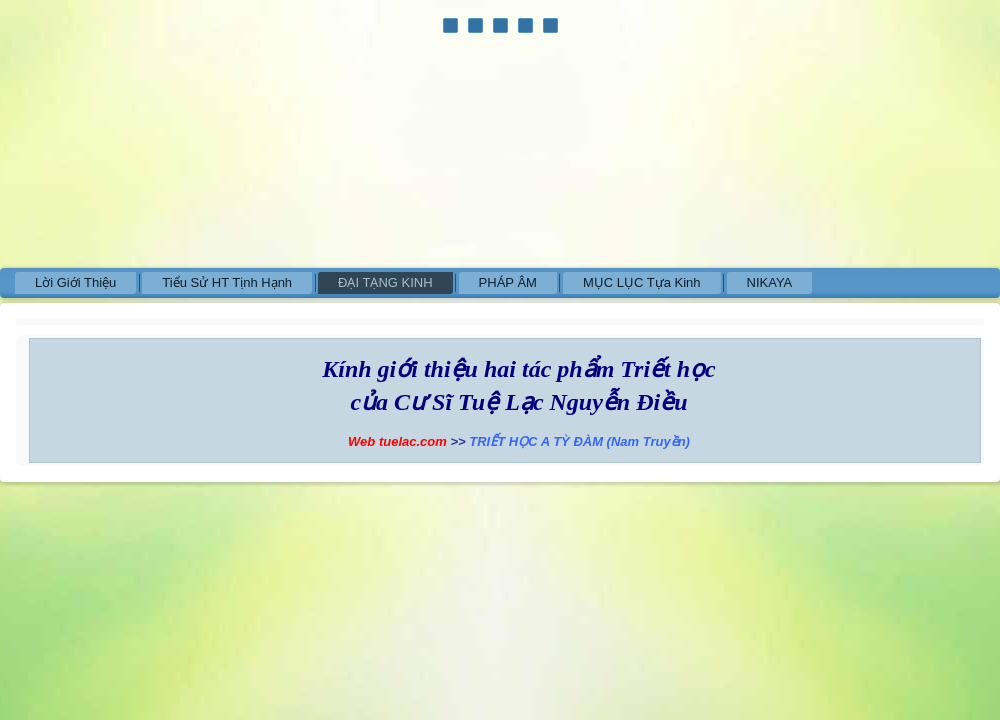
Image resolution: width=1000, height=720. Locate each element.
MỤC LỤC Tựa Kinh (642, 282)
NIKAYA (770, 282)
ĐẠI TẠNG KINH (385, 282)
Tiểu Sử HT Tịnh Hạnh (227, 282)
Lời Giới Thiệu (75, 282)
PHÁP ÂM (508, 282)
